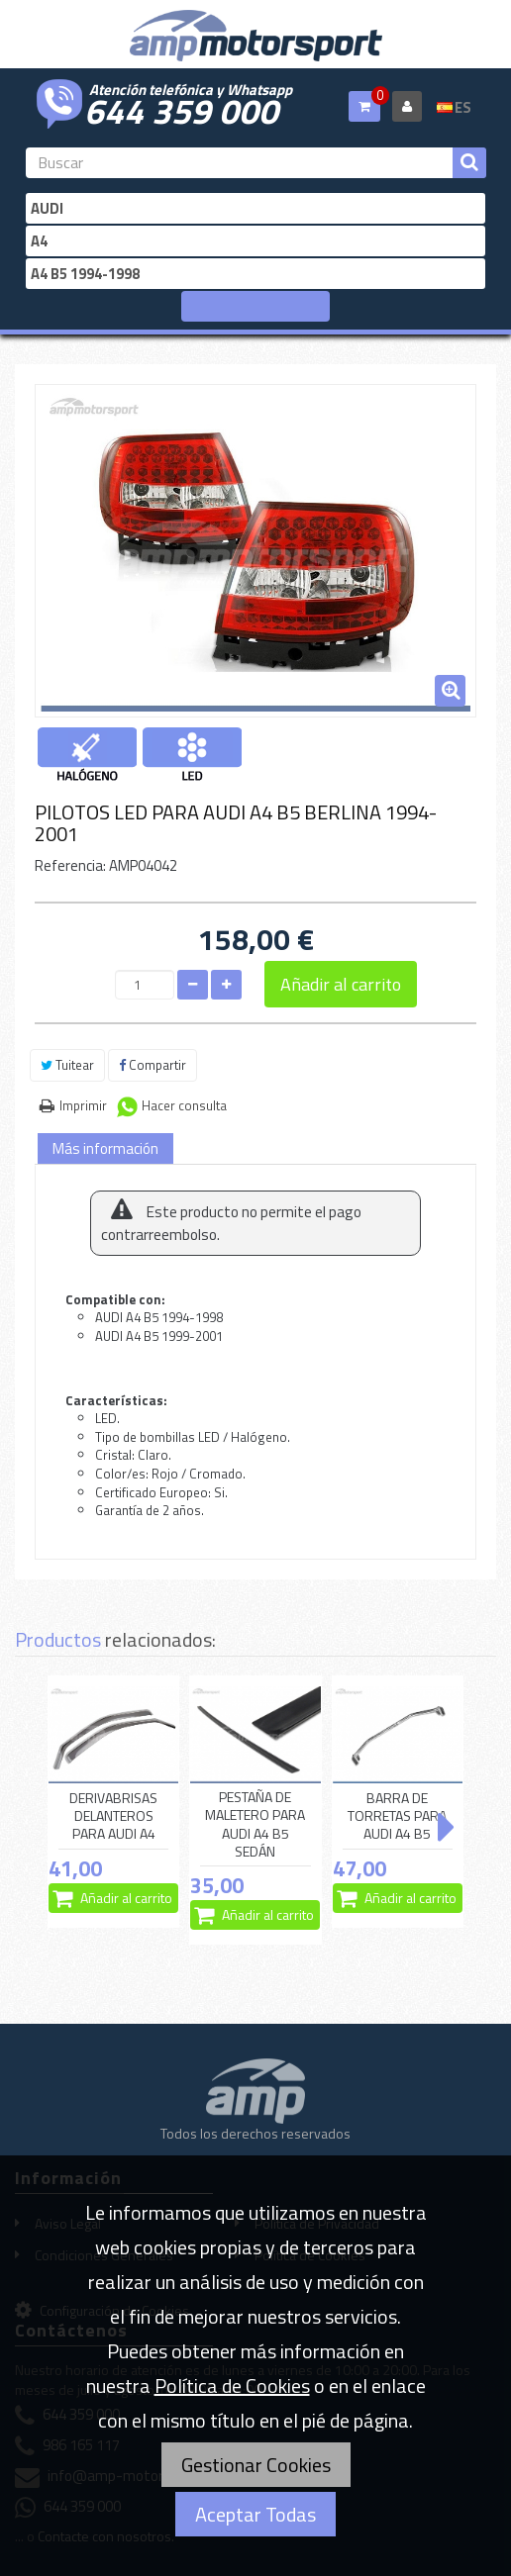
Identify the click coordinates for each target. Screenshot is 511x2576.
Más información (105, 1148)
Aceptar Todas (255, 2514)
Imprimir (83, 1105)
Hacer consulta (184, 1105)
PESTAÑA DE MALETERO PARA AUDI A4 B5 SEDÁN (255, 1824)
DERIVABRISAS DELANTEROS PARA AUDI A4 (113, 1816)
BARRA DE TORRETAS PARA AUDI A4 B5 (397, 1816)
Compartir (152, 1065)
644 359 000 (181, 109)
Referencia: (70, 865)
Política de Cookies (232, 2385)
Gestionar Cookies (256, 2464)
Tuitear (67, 1065)
